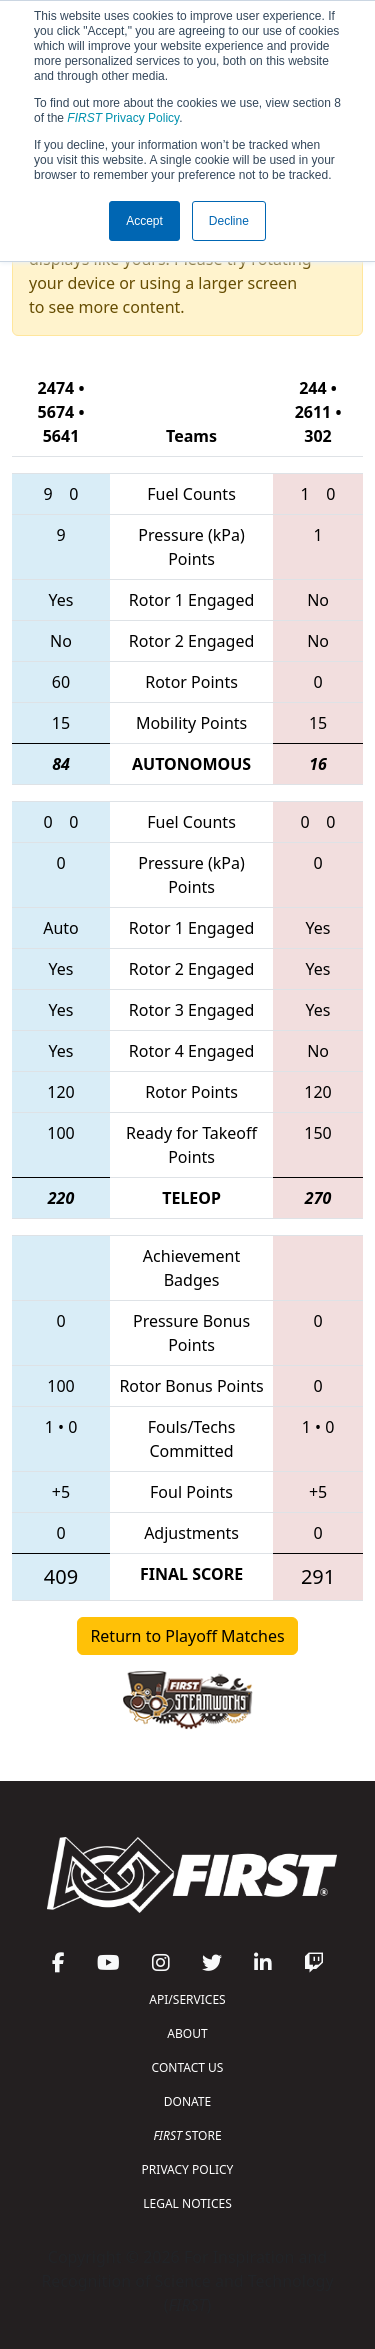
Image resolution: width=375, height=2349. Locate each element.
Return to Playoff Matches (187, 1636)
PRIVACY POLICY (188, 2169)
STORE (187, 2135)
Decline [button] (229, 221)
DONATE (187, 2101)
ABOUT (187, 2033)
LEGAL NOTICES (187, 2203)
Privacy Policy (123, 118)
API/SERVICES (187, 1999)
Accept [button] (144, 221)
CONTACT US (188, 2067)
